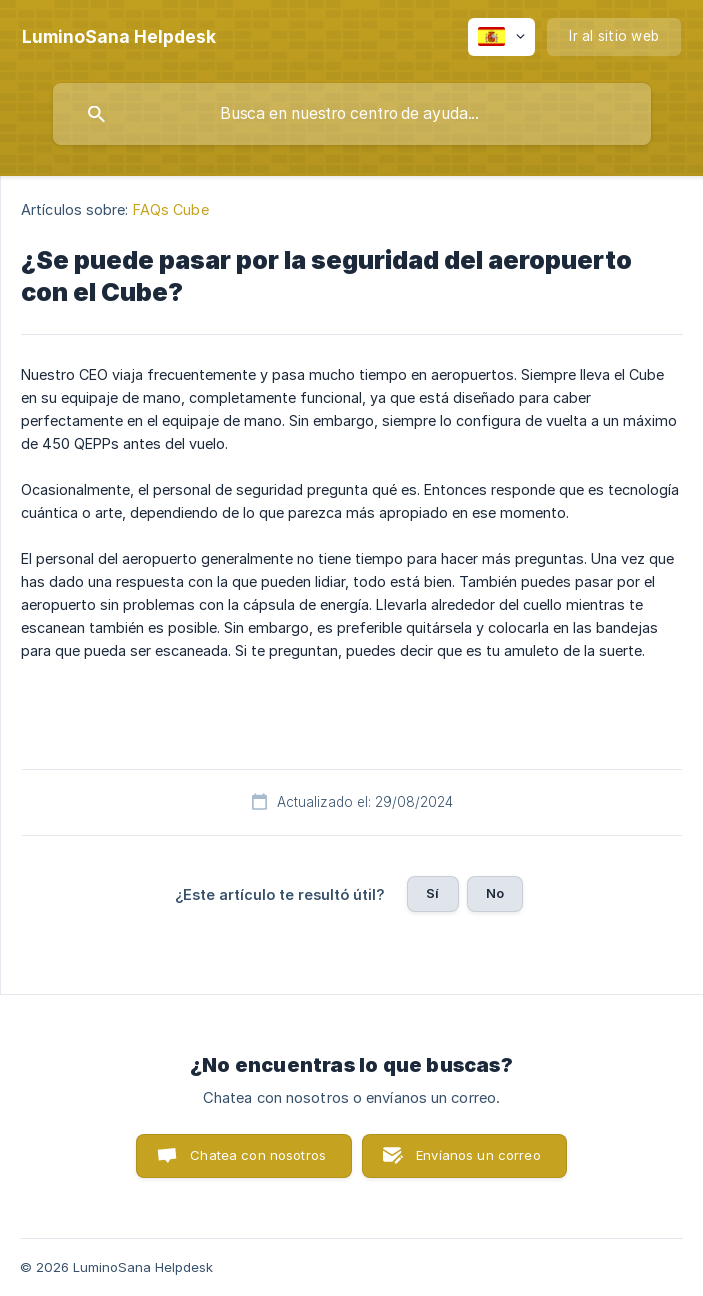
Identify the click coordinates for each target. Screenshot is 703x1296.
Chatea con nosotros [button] (258, 1155)
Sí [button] (432, 893)
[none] (119, 37)
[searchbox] (352, 114)
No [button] (495, 893)
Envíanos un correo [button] (478, 1155)
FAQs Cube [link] (171, 209)
